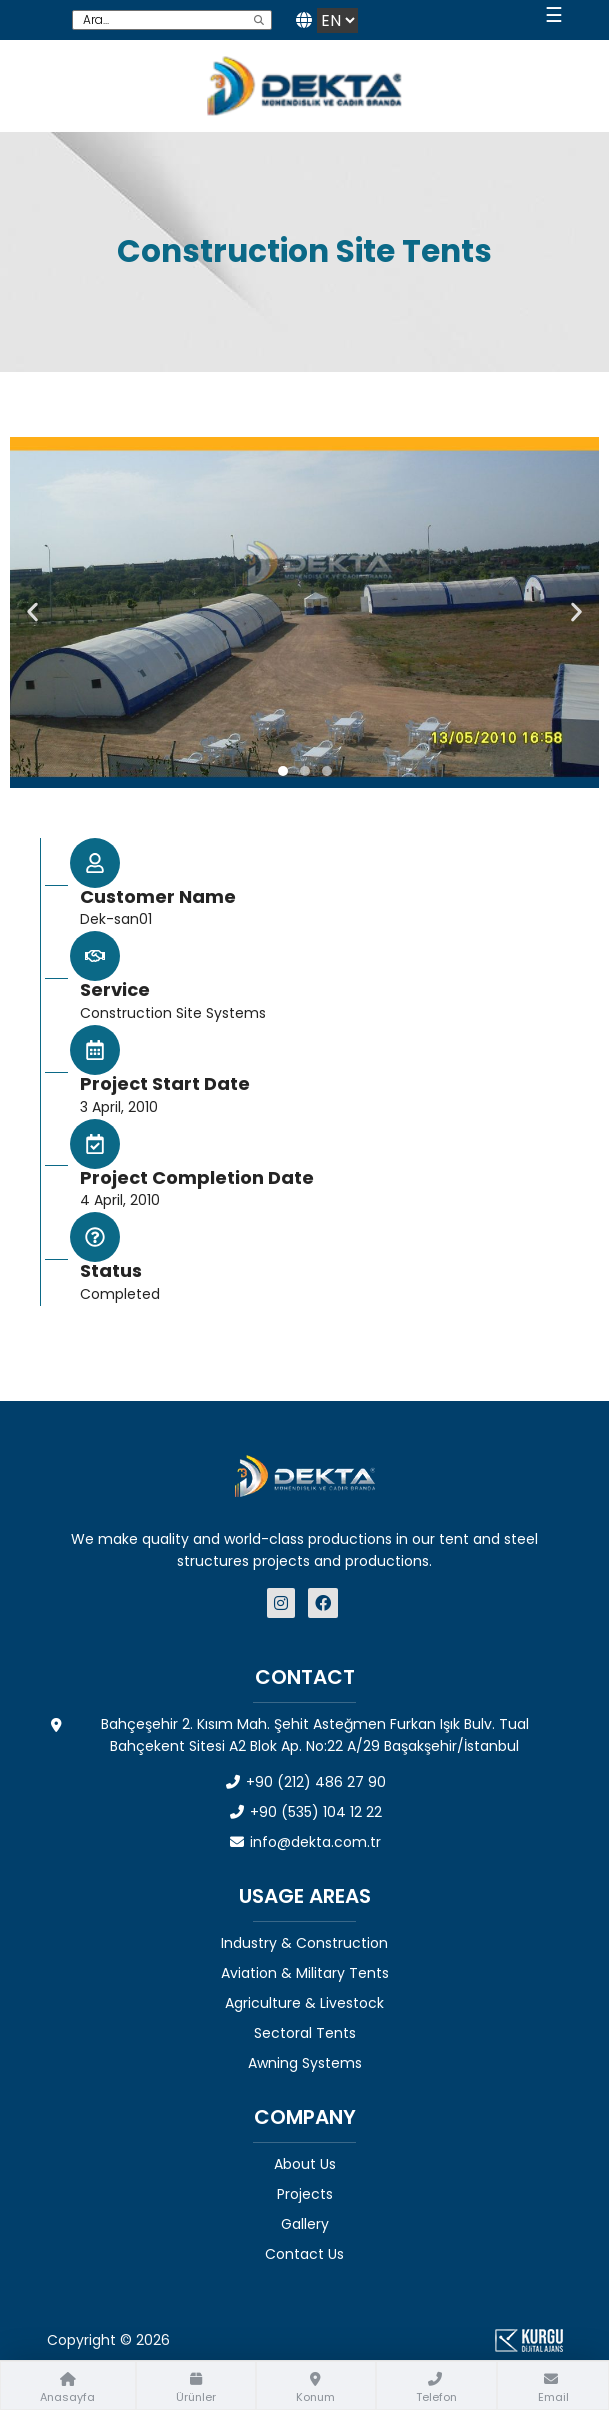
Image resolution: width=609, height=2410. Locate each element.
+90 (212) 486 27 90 (305, 1782)
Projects (305, 2194)
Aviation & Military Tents (305, 1973)
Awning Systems (305, 2063)
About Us (305, 2164)
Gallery (305, 2224)
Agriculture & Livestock (304, 2003)
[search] (259, 20)
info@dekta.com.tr (304, 1842)
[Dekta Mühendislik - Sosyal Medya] (283, 1603)
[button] (32, 612)
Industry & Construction (304, 1943)
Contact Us (304, 2254)
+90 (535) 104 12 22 (305, 1812)
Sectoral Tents (305, 2033)
